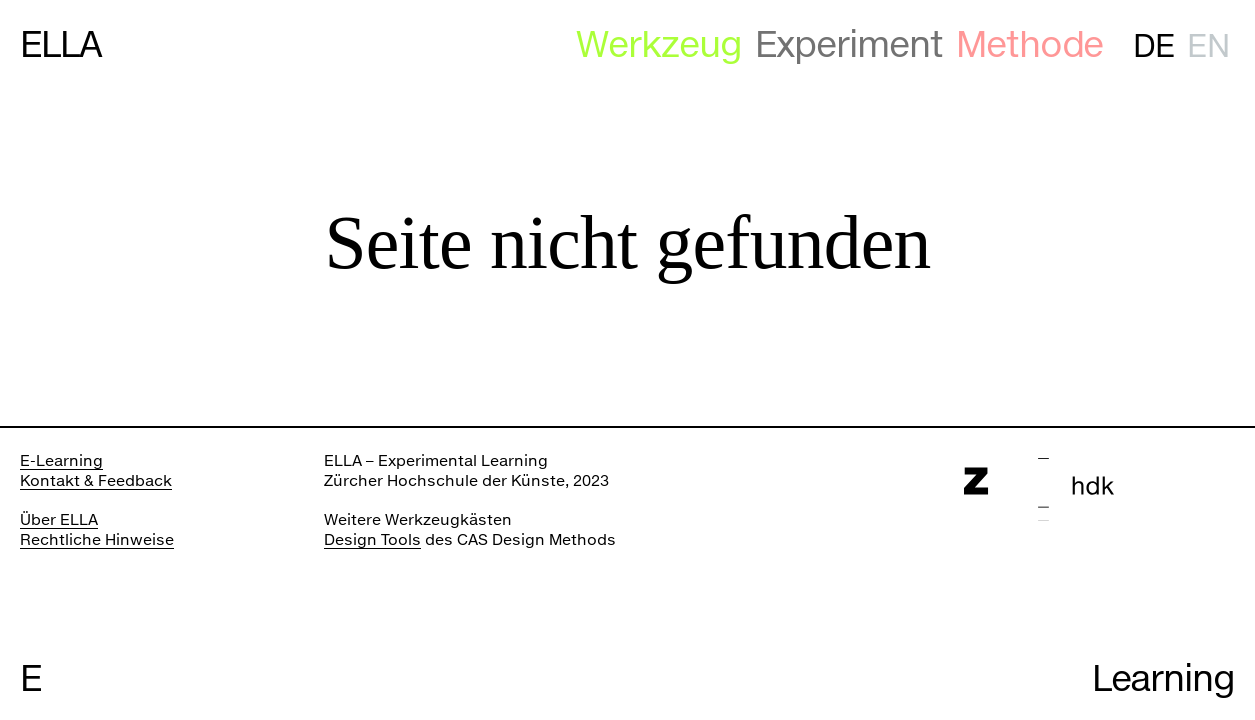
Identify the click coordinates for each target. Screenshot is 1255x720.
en (1207, 45)
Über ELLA (59, 519)
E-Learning (61, 460)
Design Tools (372, 539)
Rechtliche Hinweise (97, 539)
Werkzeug (659, 44)
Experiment (849, 44)
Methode (1030, 44)
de (1153, 45)
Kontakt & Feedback (96, 480)
